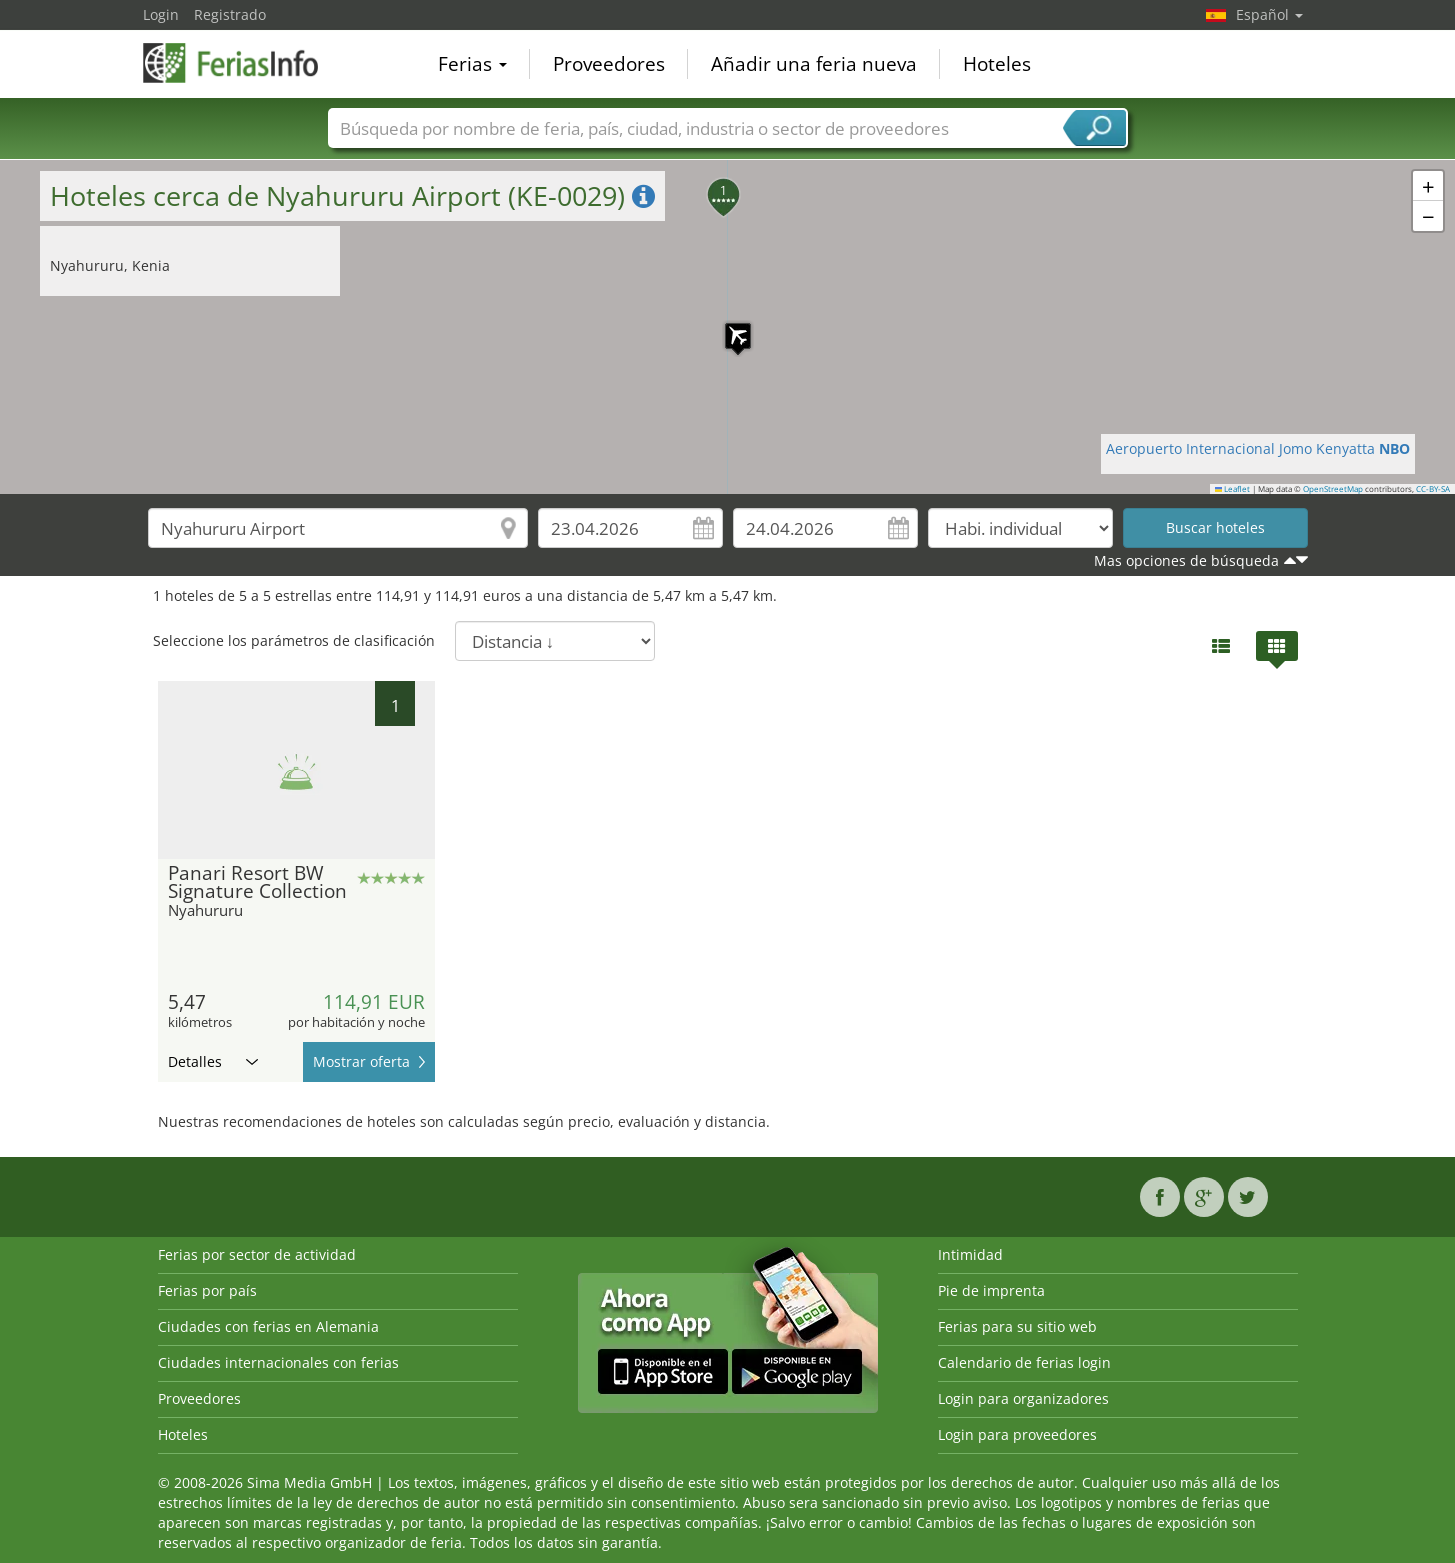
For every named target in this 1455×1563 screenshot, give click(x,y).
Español (1269, 14)
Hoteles (997, 64)
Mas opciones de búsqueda (1186, 560)
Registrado (230, 14)
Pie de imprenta (991, 1290)
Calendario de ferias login (1024, 1362)
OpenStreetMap (1333, 489)
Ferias (472, 64)
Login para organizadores (1023, 1398)
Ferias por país (207, 1290)
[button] (728, 326)
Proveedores (609, 64)
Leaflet (1233, 489)
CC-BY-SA (1433, 489)
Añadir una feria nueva (814, 64)
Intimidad (970, 1254)
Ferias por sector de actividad (257, 1254)
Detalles (213, 1061)
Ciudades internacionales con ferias (278, 1362)
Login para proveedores (1017, 1434)
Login (161, 14)
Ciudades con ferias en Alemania (268, 1326)
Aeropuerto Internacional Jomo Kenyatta (1258, 448)
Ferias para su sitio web (1017, 1326)
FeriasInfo (243, 62)
